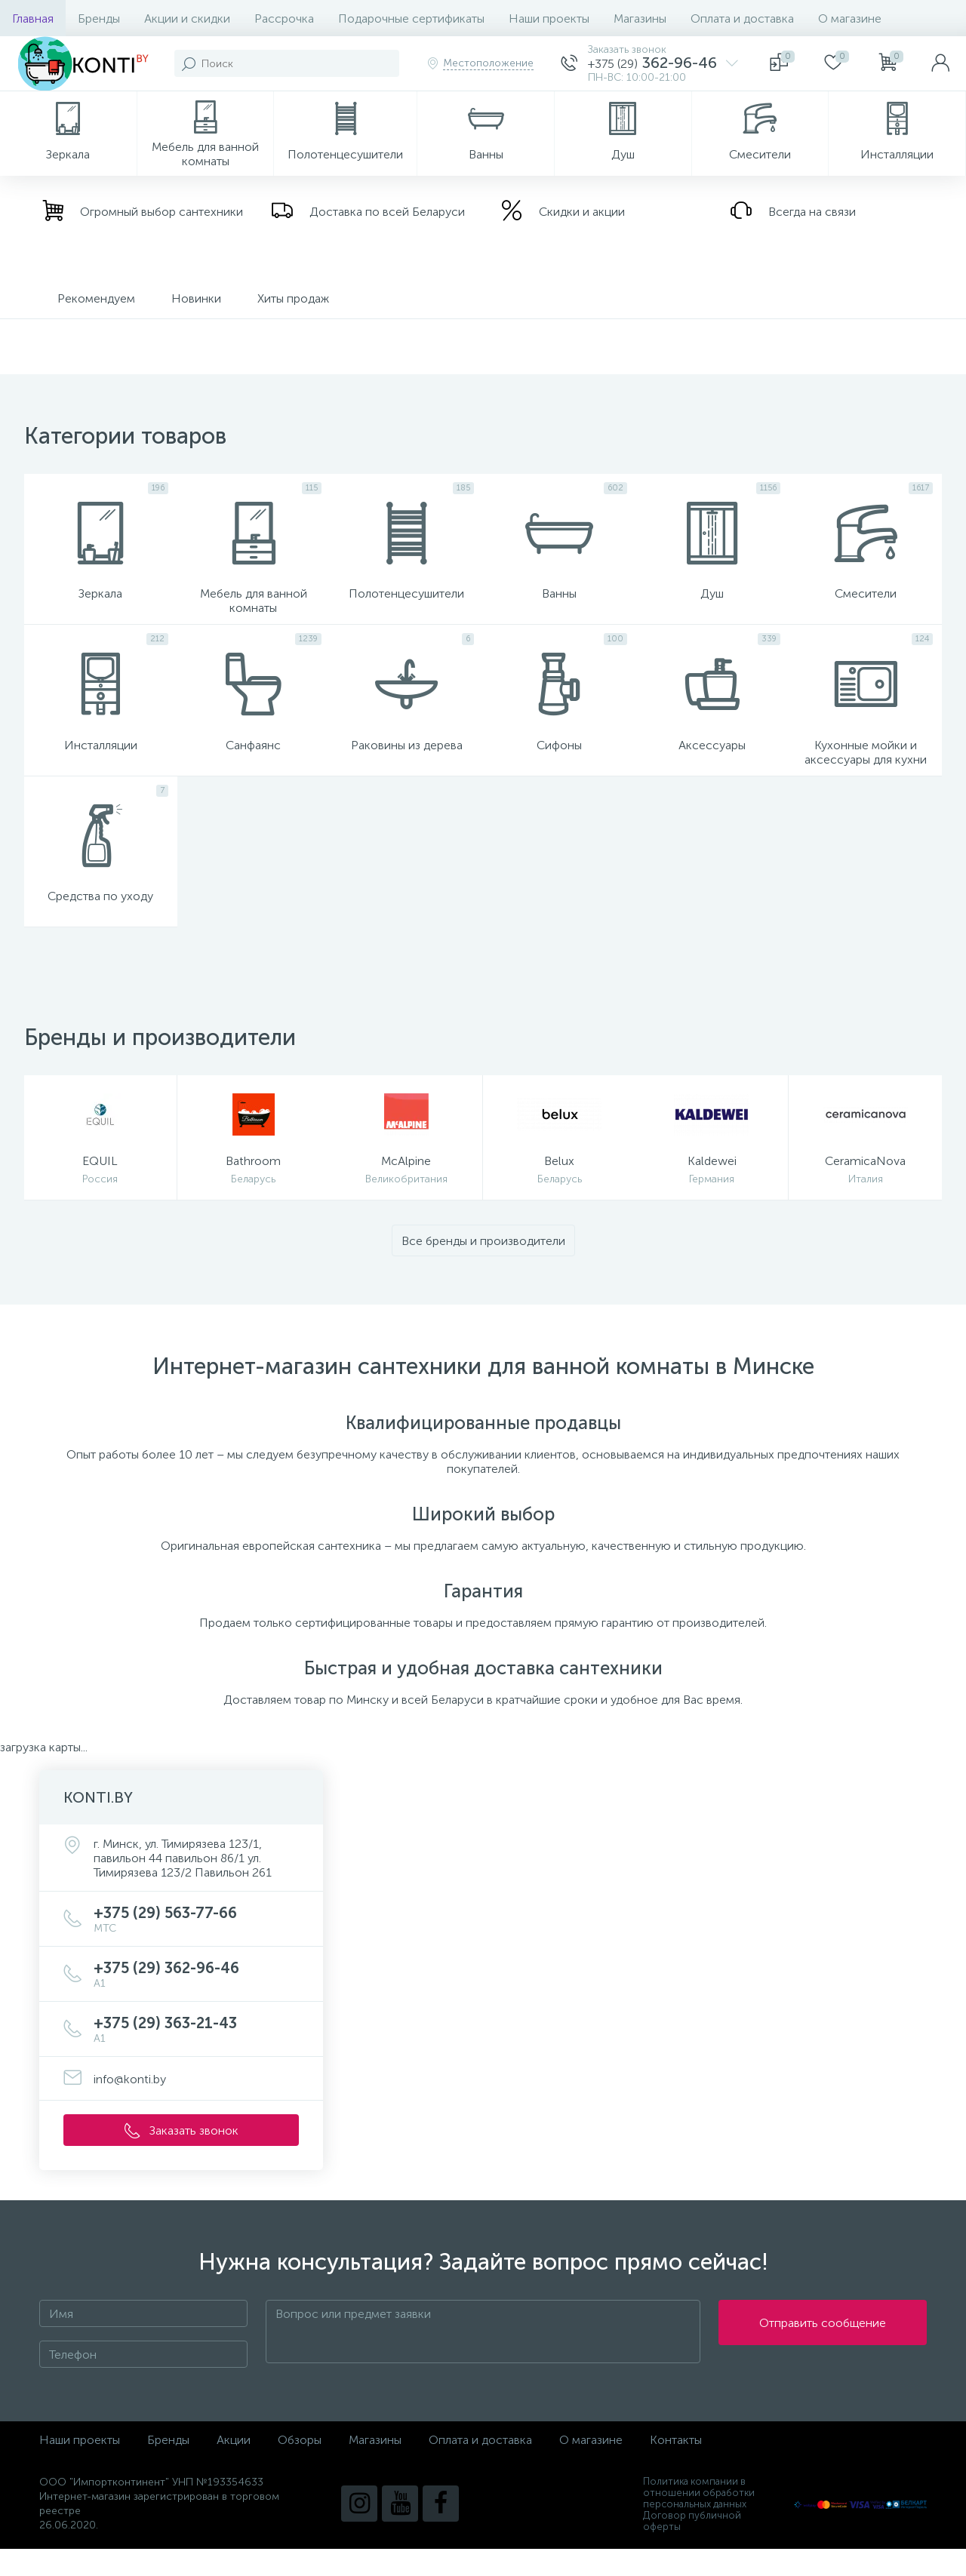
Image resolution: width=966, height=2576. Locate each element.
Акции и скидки (187, 18)
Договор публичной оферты (692, 2548)
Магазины (640, 18)
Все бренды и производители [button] (483, 1268)
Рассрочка (284, 18)
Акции (234, 2467)
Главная (33, 18)
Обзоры (299, 2467)
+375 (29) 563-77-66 (196, 1946)
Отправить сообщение (822, 2359)
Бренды (99, 18)
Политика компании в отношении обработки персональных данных (699, 2520)
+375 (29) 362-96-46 (196, 2001)
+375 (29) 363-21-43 (196, 2056)
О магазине (849, 18)
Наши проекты (549, 18)
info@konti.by (130, 2106)
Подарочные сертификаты (411, 18)
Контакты (676, 2467)
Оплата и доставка (742, 18)
